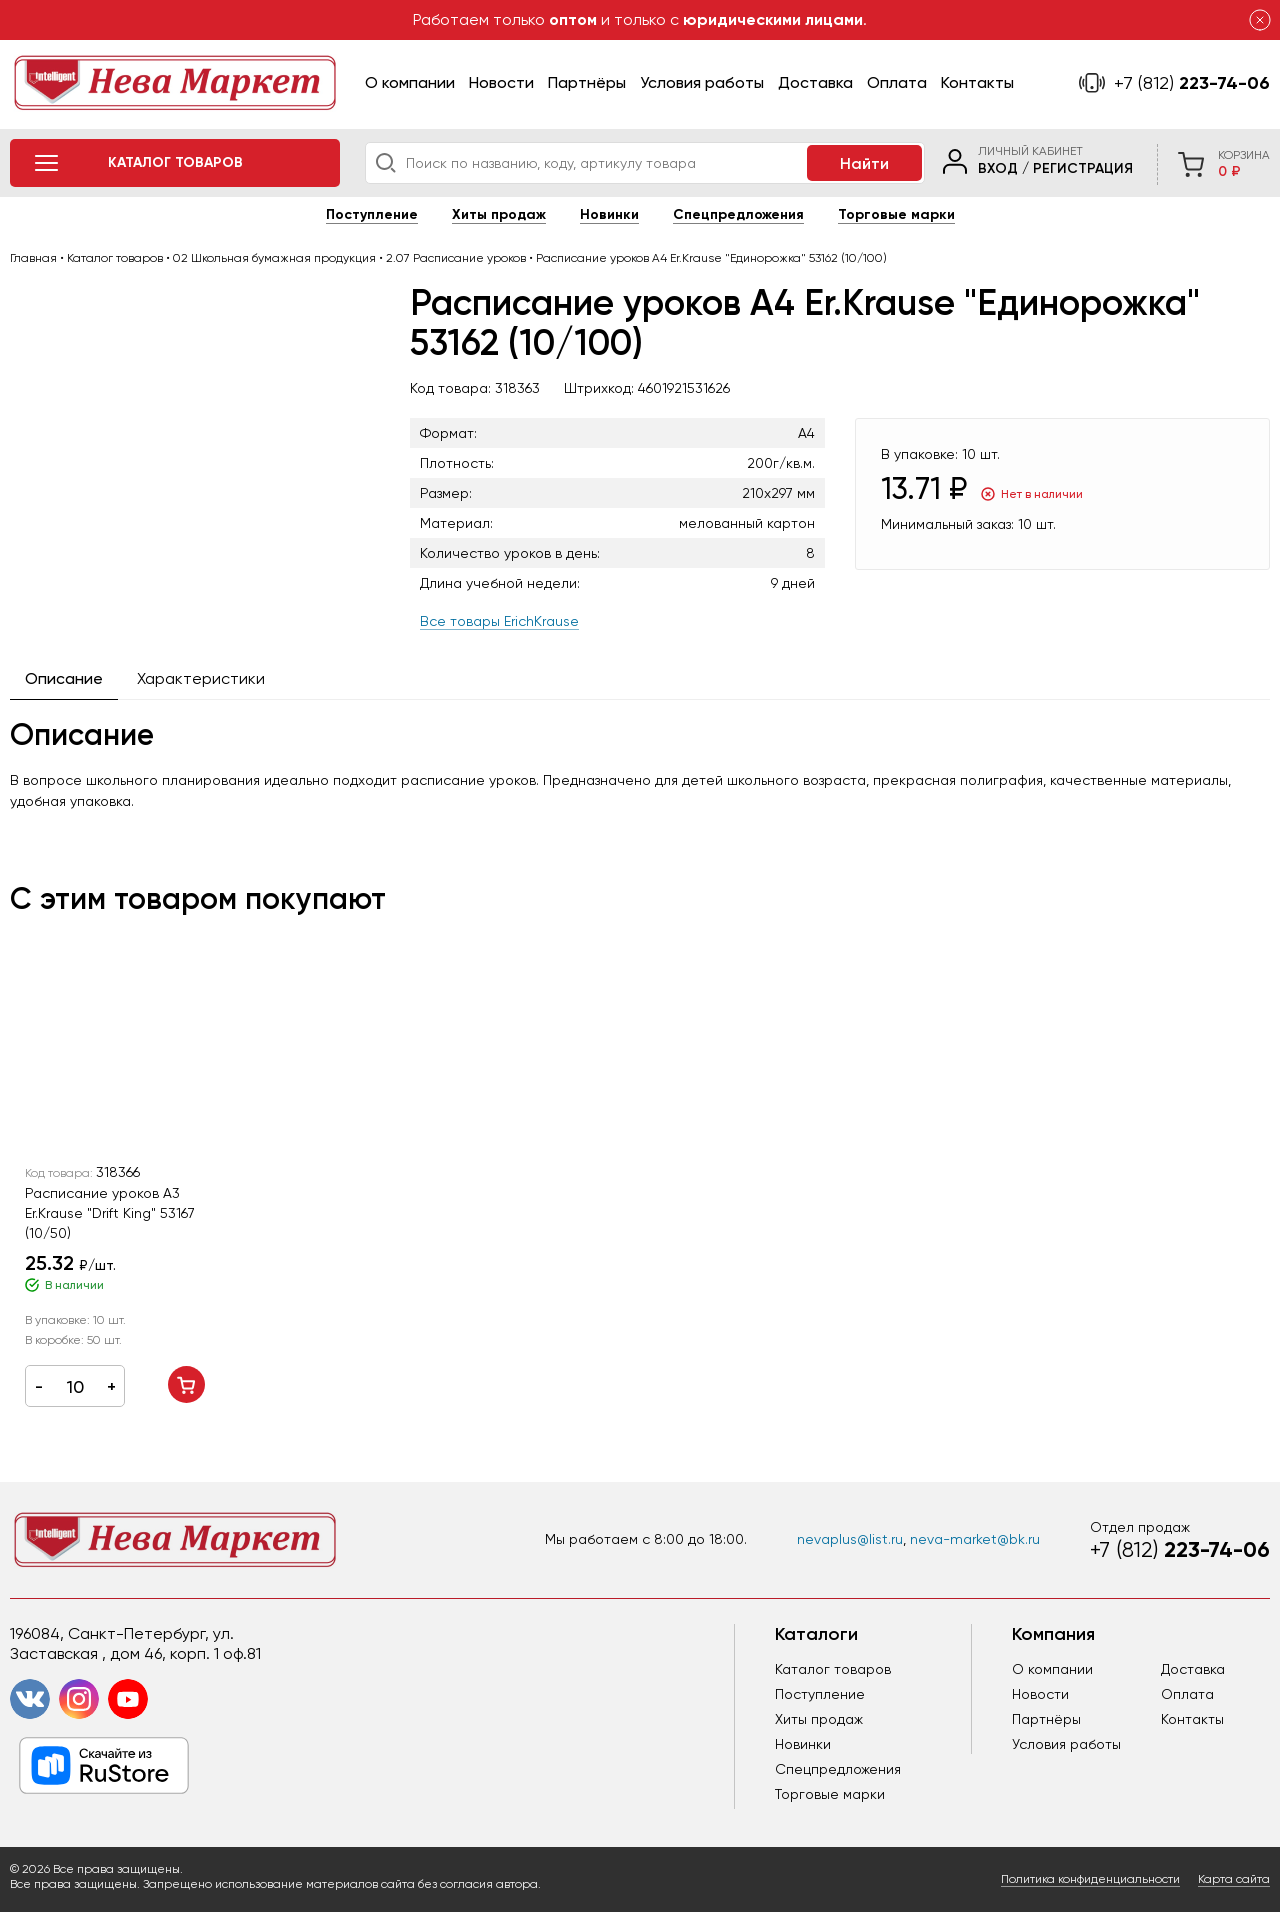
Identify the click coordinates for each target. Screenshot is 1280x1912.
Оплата (897, 82)
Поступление (372, 214)
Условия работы (702, 82)
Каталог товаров (833, 1669)
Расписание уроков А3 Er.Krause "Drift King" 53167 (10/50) (110, 1213)
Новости (501, 82)
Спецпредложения (738, 214)
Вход (998, 168)
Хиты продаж (499, 214)
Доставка (815, 82)
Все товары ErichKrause (499, 621)
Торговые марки (896, 214)
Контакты (977, 82)
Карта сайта (1234, 1879)
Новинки (609, 214)
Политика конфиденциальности (1090, 1879)
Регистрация (1083, 168)
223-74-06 (1192, 83)
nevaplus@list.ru (850, 1539)
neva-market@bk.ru (975, 1539)
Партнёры (587, 82)
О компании (410, 82)
